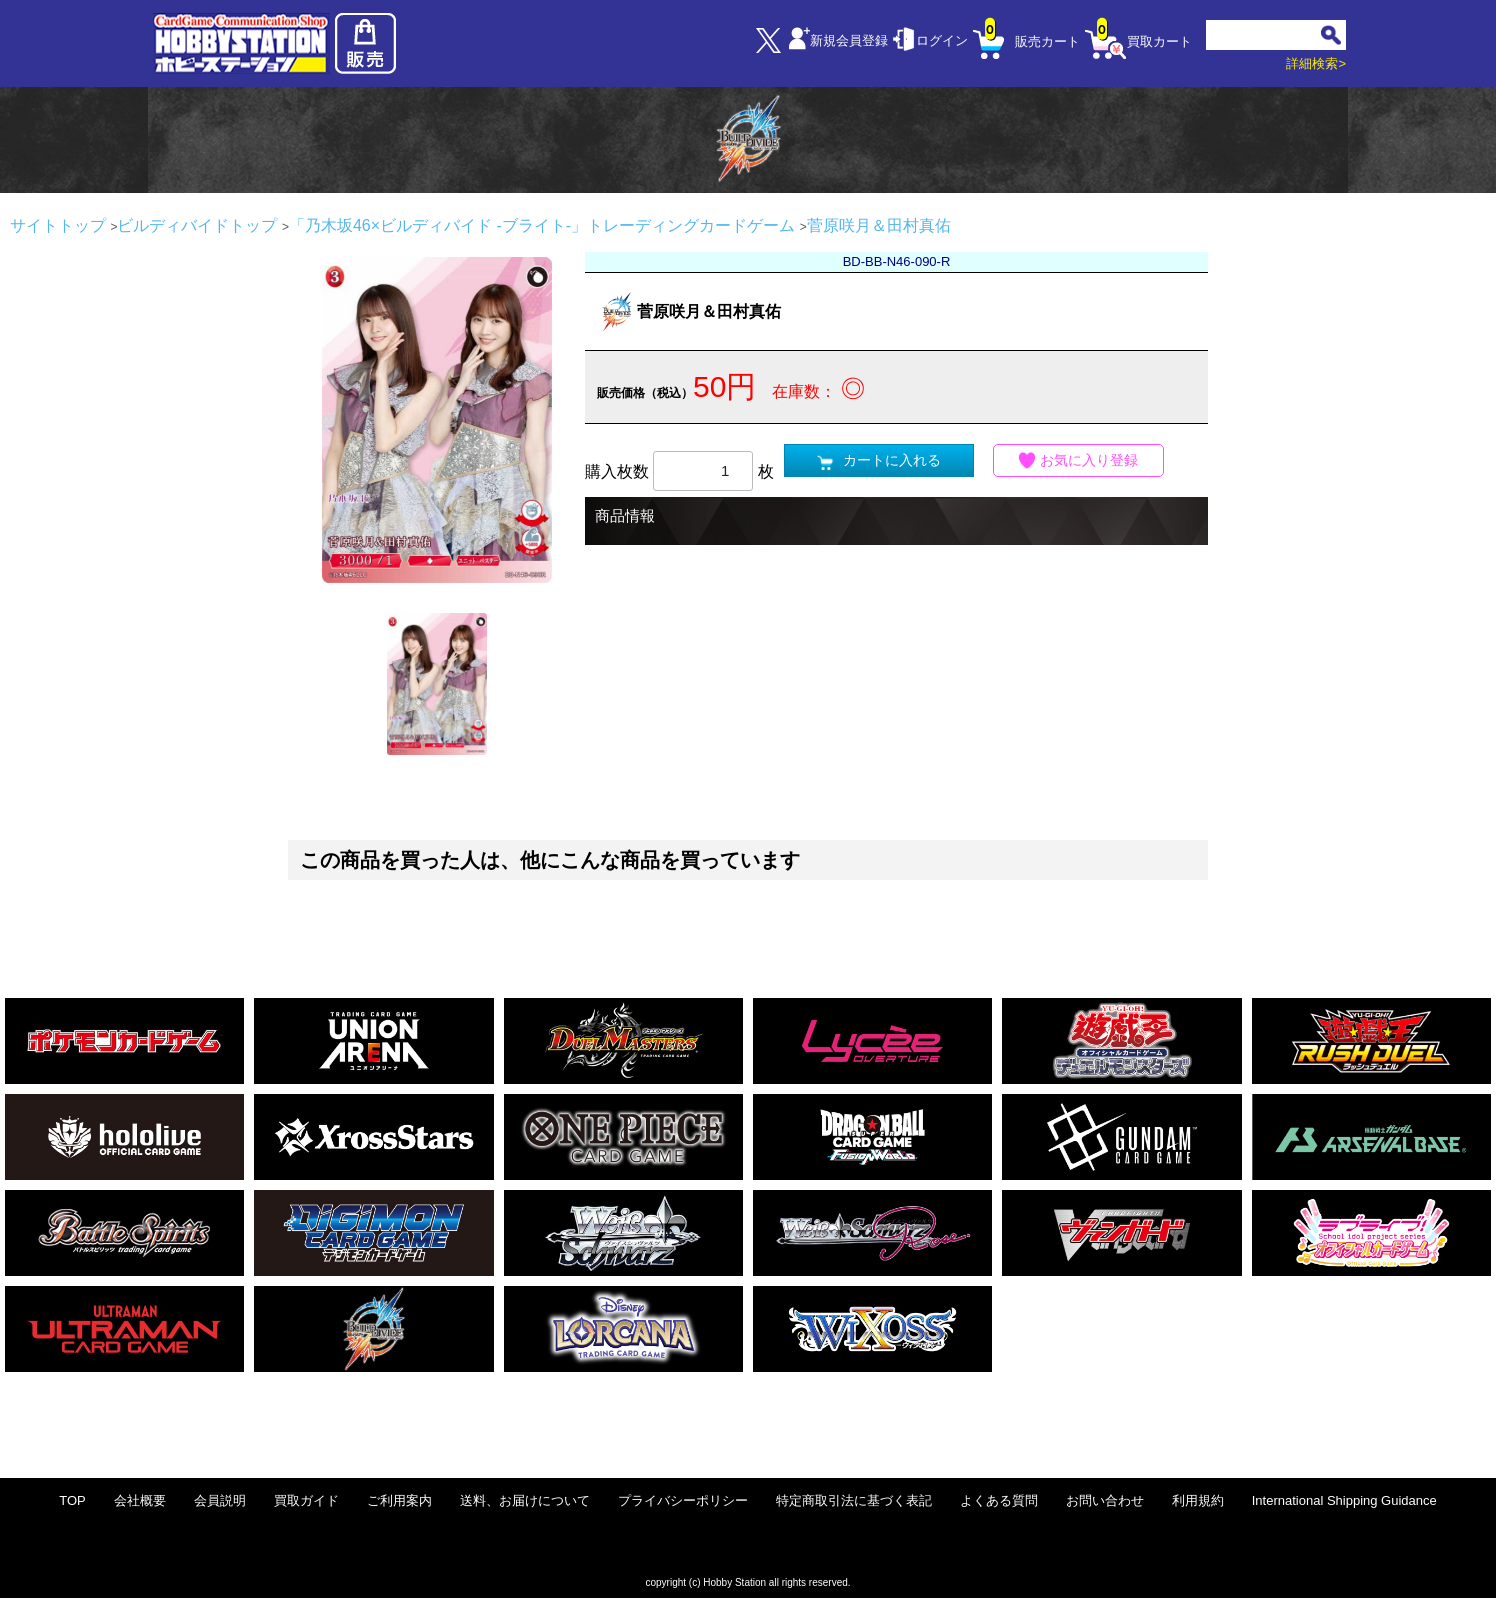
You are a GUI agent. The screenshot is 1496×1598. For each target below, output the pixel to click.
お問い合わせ (1105, 1500)
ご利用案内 (399, 1500)
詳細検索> (1316, 63)
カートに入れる (879, 460)
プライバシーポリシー (683, 1500)
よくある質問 (999, 1500)
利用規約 (1198, 1500)
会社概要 (140, 1500)
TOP (72, 1500)
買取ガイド (306, 1500)
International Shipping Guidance (1344, 1500)
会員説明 (220, 1500)
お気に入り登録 (1079, 460)
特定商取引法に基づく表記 (854, 1500)
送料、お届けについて (525, 1500)
